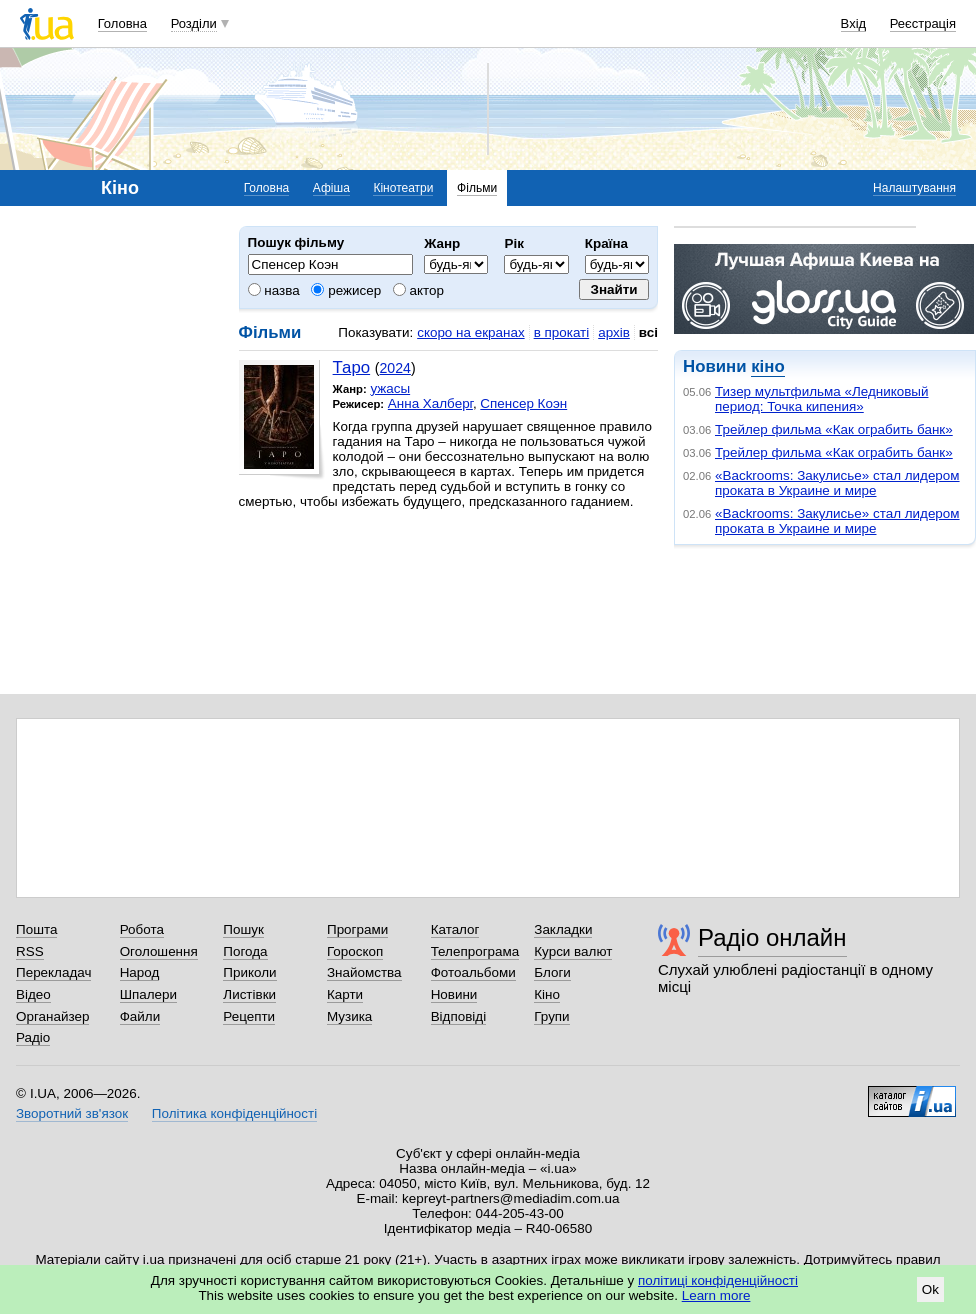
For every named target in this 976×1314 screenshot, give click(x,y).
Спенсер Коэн (523, 403)
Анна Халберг (430, 403)
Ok (930, 1289)
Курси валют (573, 951)
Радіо (33, 1037)
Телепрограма (475, 951)
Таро (352, 367)
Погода (245, 951)
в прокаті (562, 332)
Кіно (547, 994)
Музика (349, 1016)
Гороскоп (355, 951)
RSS (30, 951)
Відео (33, 994)
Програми (357, 929)
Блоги (552, 972)
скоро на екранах (470, 332)
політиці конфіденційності (718, 1280)
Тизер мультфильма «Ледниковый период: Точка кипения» (821, 399)
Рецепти (249, 1016)
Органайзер (52, 1016)
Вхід (854, 23)
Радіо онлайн (772, 937)
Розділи (194, 23)
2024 (395, 368)
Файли (140, 1016)
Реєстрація (923, 23)
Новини (454, 994)
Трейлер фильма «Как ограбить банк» (834, 429)
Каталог (455, 929)
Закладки (563, 929)
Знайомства (364, 972)
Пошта (36, 929)
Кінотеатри (403, 188)
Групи (551, 1016)
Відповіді (459, 1016)
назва (274, 290)
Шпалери (148, 994)
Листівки (249, 994)
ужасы (390, 388)
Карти (345, 994)
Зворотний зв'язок (72, 1113)
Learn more (716, 1295)
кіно (767, 366)
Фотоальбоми (473, 972)
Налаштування (914, 188)
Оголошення (159, 951)
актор (418, 290)
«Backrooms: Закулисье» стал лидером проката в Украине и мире (837, 483)
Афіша (331, 188)
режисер (346, 290)
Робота (142, 929)
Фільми (477, 188)
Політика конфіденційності (234, 1113)
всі (648, 332)
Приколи (249, 972)
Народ (140, 972)
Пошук (243, 929)
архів (614, 332)
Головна (122, 23)
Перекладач (53, 972)
